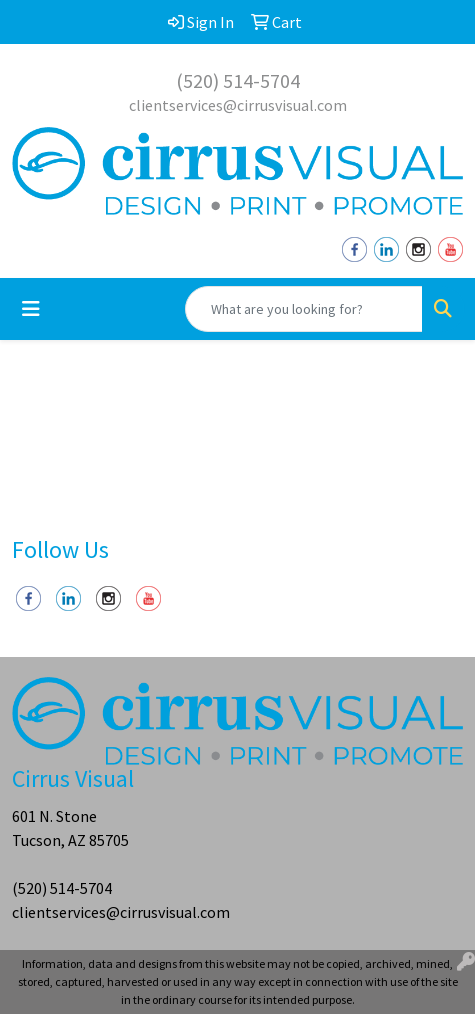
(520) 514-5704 (238, 80)
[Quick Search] (304, 309)
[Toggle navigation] (31, 309)
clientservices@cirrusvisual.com (238, 105)
